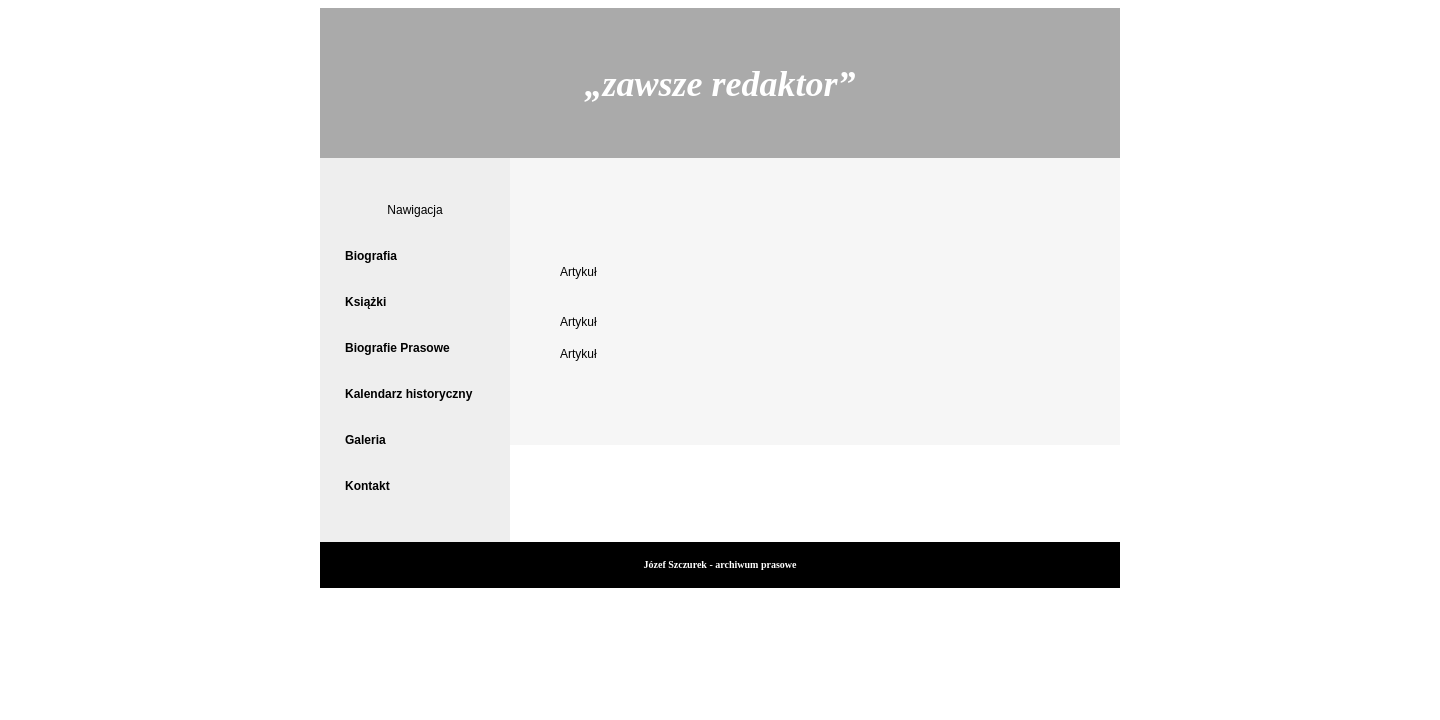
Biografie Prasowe (397, 348)
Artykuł (578, 272)
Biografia (371, 256)
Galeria (365, 440)
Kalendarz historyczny (408, 394)
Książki (365, 302)
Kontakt (367, 486)
